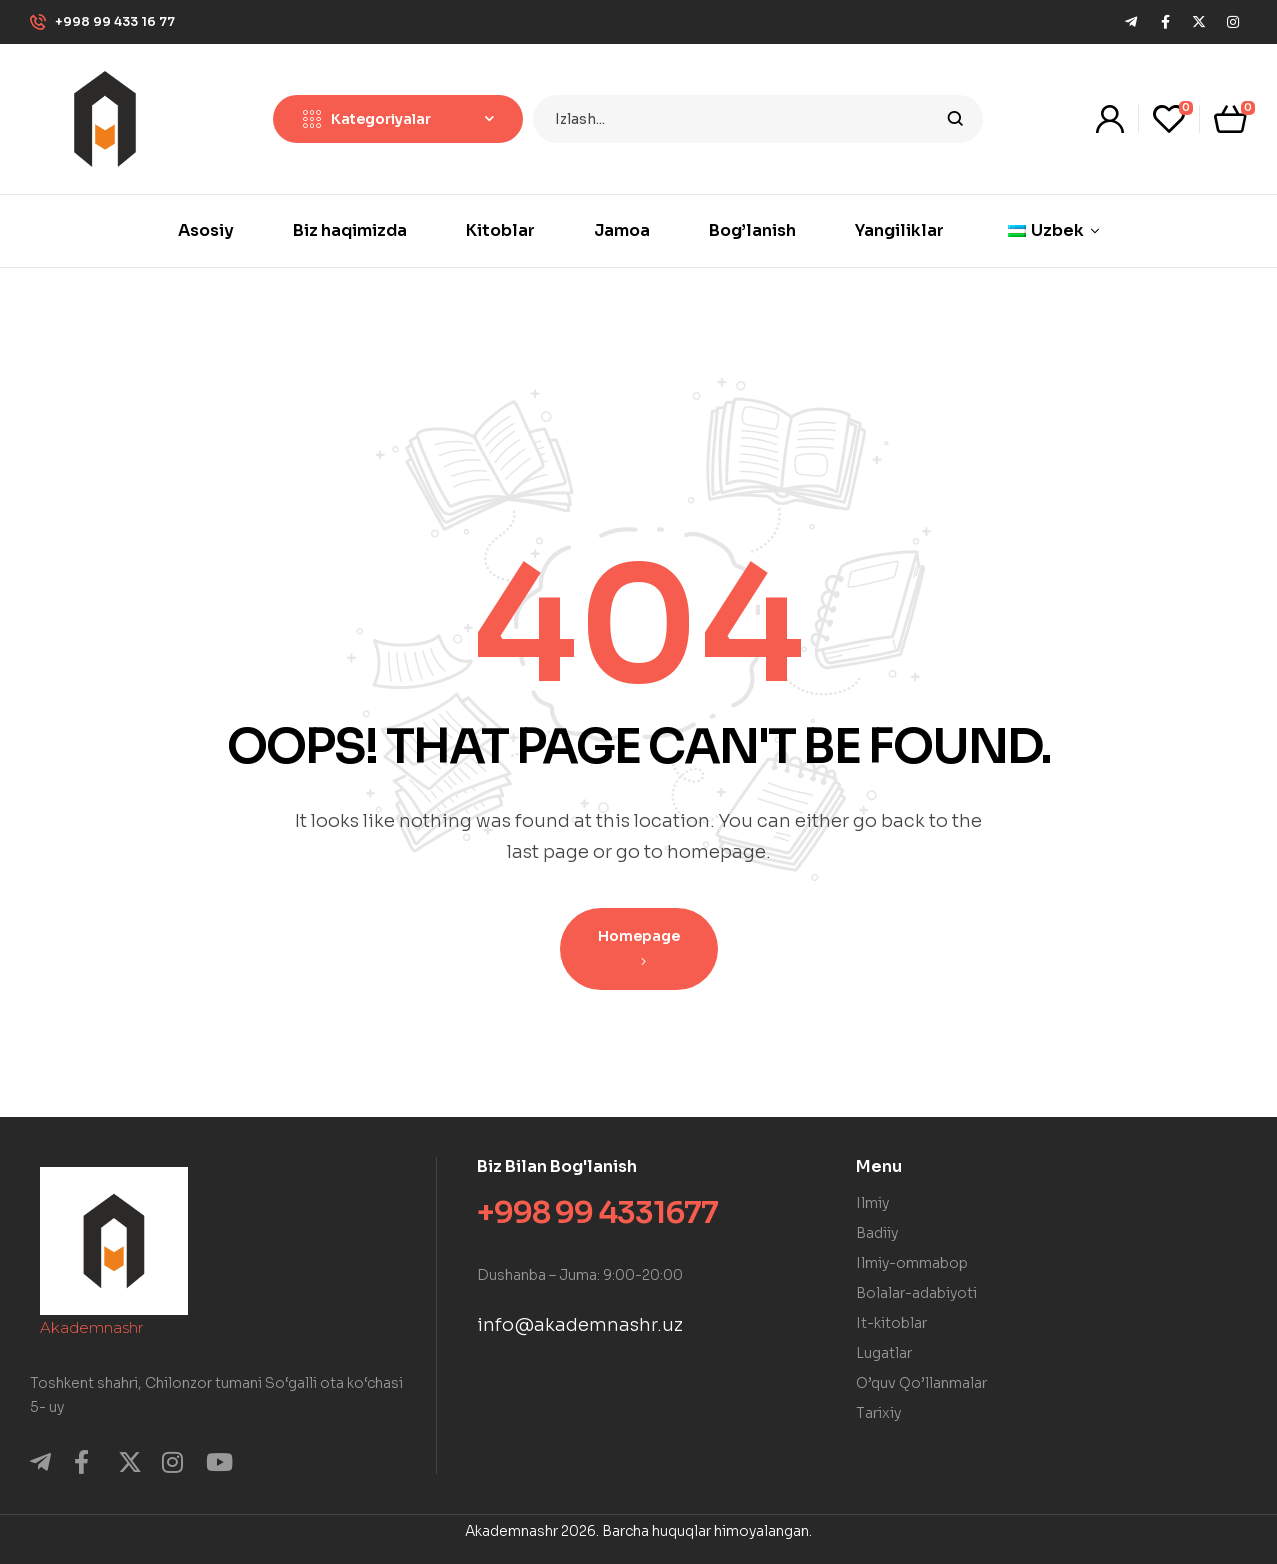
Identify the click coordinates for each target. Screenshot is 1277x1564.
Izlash (955, 119)
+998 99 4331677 (597, 1213)
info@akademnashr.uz (580, 1325)
